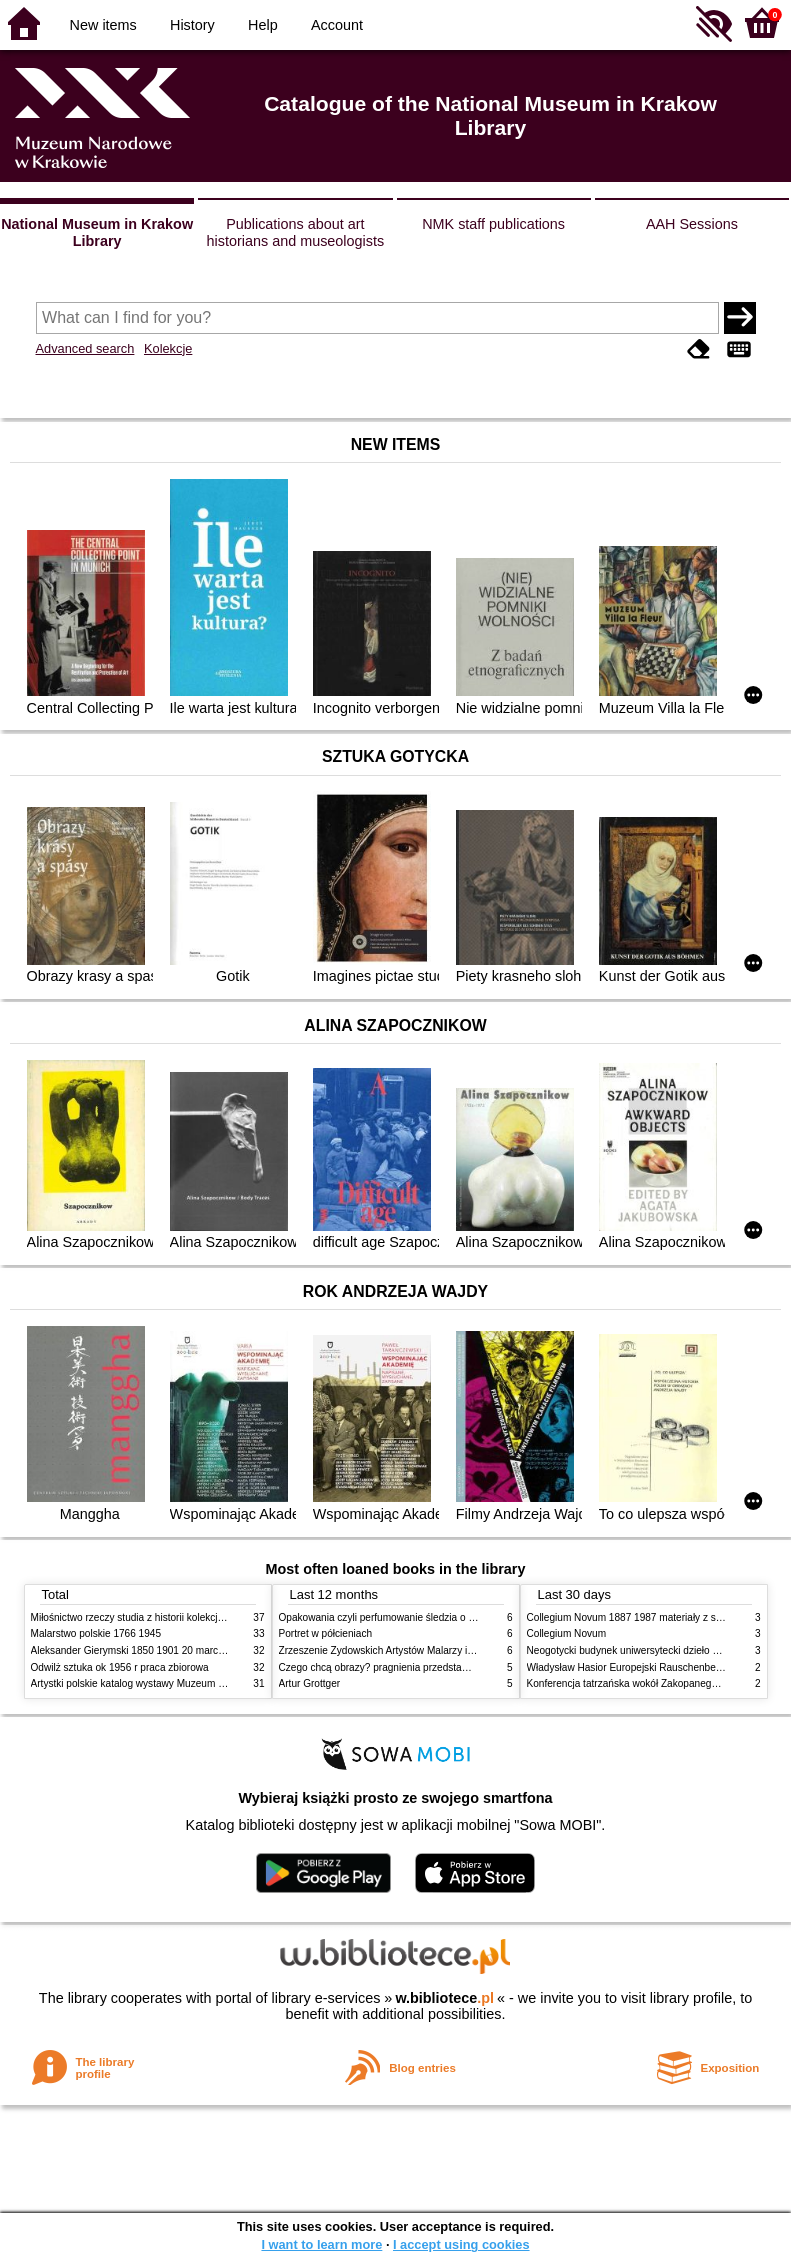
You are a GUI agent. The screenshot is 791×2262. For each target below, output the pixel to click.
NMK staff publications (493, 224)
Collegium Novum (567, 1633)
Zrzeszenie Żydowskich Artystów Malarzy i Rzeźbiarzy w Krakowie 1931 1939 (452, 1650)
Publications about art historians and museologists (296, 232)
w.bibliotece (444, 1998)
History (192, 25)
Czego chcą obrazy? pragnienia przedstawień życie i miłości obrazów (433, 1667)
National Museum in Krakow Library (97, 232)
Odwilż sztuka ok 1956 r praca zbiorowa (120, 1667)
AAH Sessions (692, 224)
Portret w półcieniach (326, 1633)
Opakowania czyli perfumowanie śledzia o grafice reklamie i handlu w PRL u (449, 1617)
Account (337, 25)
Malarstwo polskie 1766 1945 (96, 1633)
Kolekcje (168, 348)
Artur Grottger (310, 1683)
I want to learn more (321, 2244)
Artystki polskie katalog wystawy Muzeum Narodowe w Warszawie (178, 1683)
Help (263, 25)
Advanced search (85, 348)
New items (103, 25)
